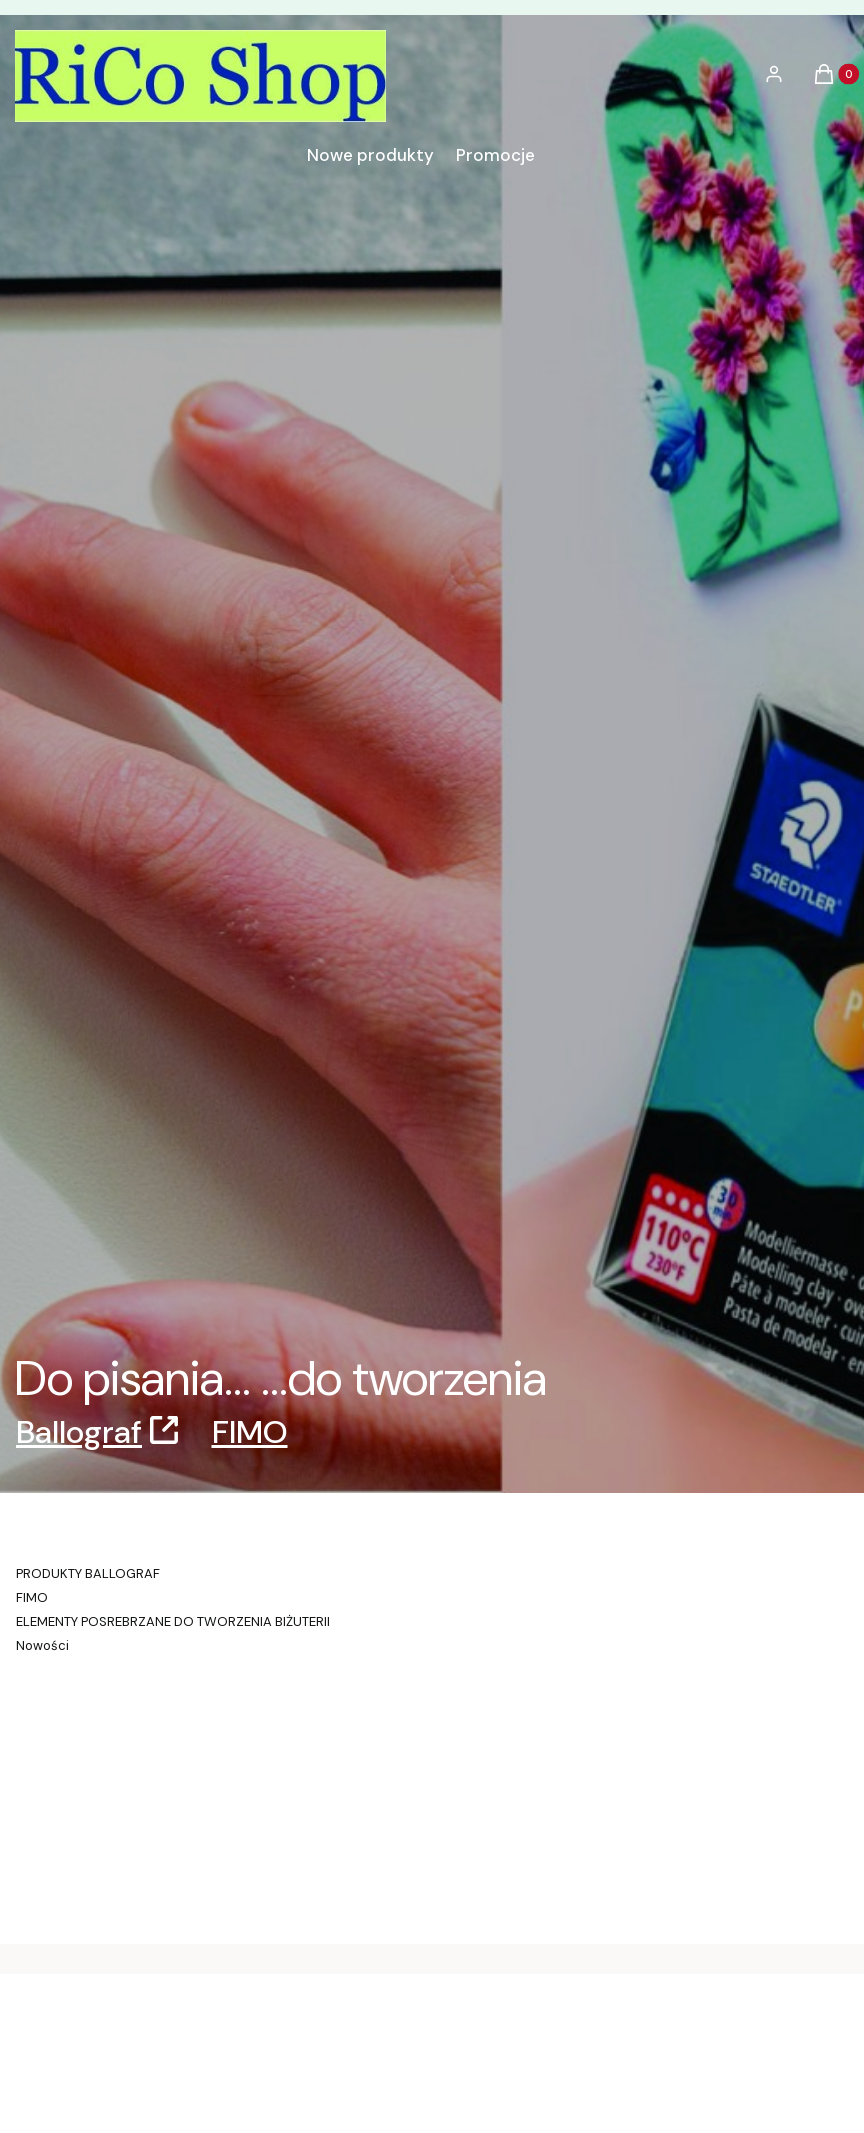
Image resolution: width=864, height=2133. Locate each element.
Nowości (42, 1645)
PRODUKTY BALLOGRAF (88, 1573)
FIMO (250, 1432)
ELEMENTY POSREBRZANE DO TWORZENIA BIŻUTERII (173, 1621)
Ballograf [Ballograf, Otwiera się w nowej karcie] (79, 1432)
